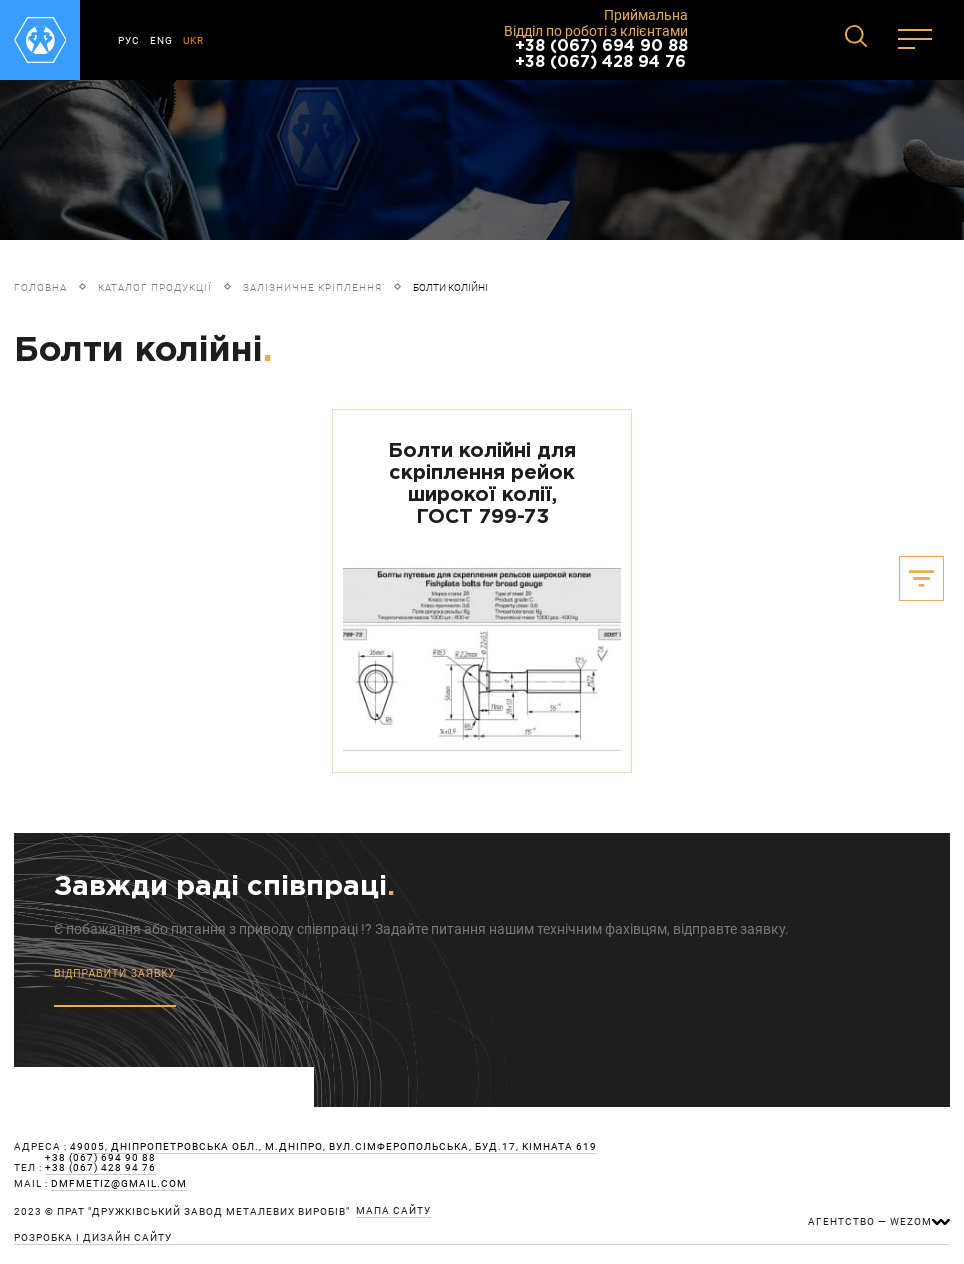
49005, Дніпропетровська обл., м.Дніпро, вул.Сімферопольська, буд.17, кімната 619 (333, 1147)
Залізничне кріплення (312, 287)
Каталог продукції (155, 287)
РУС (129, 40)
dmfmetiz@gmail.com (119, 1184)
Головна (40, 287)
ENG (161, 40)
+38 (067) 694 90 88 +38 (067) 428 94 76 (601, 54)
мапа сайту (393, 1211)
